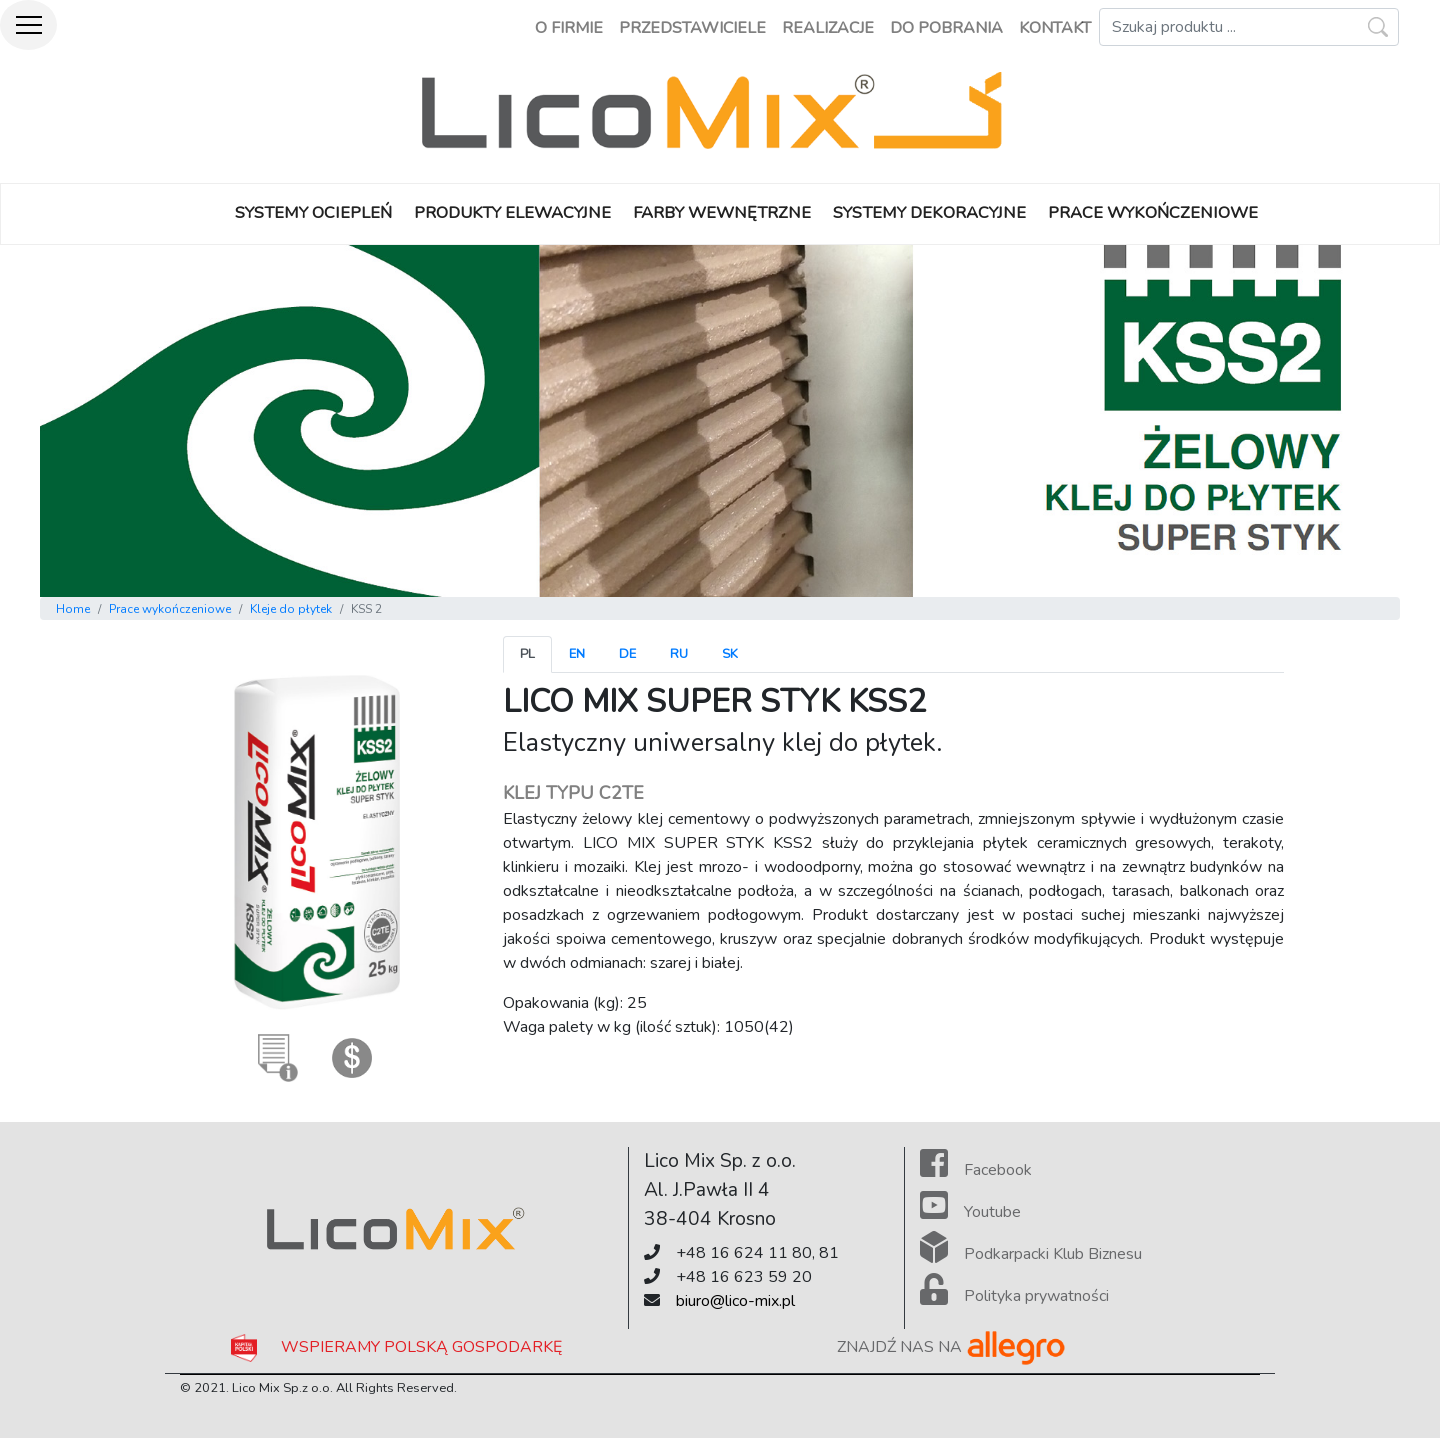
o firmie (569, 28)
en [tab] (577, 654)
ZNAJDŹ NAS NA (951, 1347)
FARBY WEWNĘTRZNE (722, 212)
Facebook (976, 1170)
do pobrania (946, 28)
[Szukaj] (1249, 27)
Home (73, 609)
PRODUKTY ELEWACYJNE (512, 212)
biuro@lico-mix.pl (735, 1301)
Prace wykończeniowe (170, 609)
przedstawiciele (692, 28)
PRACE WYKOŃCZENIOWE (1153, 212)
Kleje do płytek (291, 609)
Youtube (970, 1212)
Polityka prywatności (1014, 1296)
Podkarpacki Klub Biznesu (1031, 1254)
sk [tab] (730, 654)
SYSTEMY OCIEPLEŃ (313, 212)
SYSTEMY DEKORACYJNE (929, 212)
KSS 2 (366, 609)
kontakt (1055, 28)
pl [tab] (527, 654)
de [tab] (627, 654)
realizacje (828, 28)
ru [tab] (679, 654)
